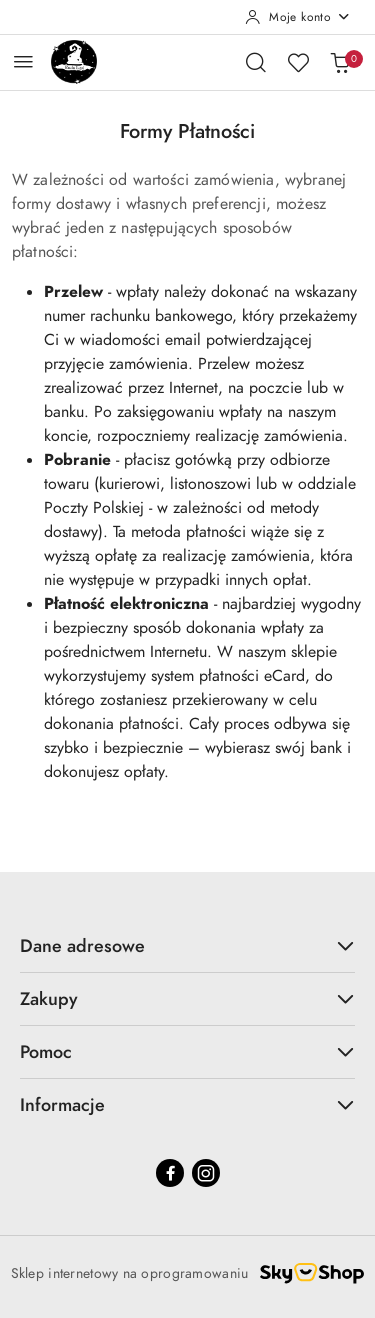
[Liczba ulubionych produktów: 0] (298, 62)
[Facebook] (170, 1173)
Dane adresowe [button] (187, 945)
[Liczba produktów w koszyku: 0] (340, 62)
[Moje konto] (298, 17)
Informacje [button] (187, 1104)
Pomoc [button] (187, 1051)
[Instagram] (206, 1173)
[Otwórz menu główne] (23, 61)
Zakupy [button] (187, 998)
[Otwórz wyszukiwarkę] (256, 62)
